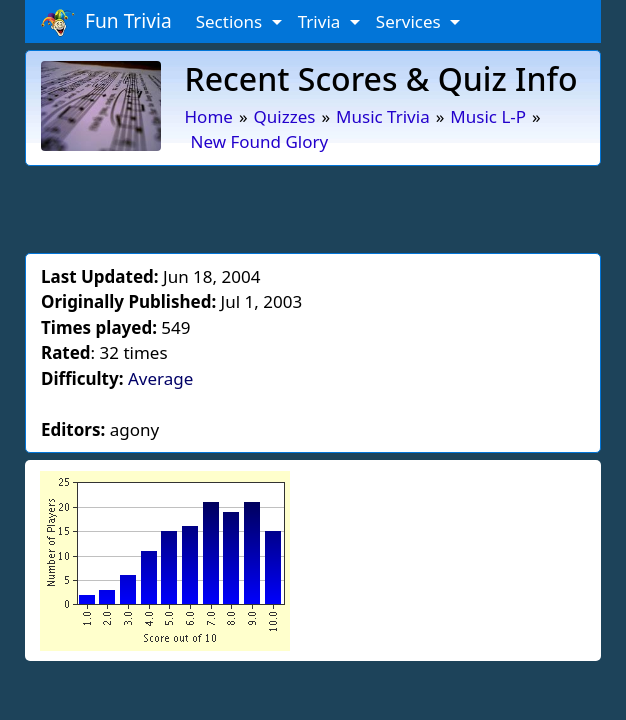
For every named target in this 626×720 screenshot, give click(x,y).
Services (410, 21)
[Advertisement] (313, 206)
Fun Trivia (106, 22)
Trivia (321, 21)
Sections (231, 21)
